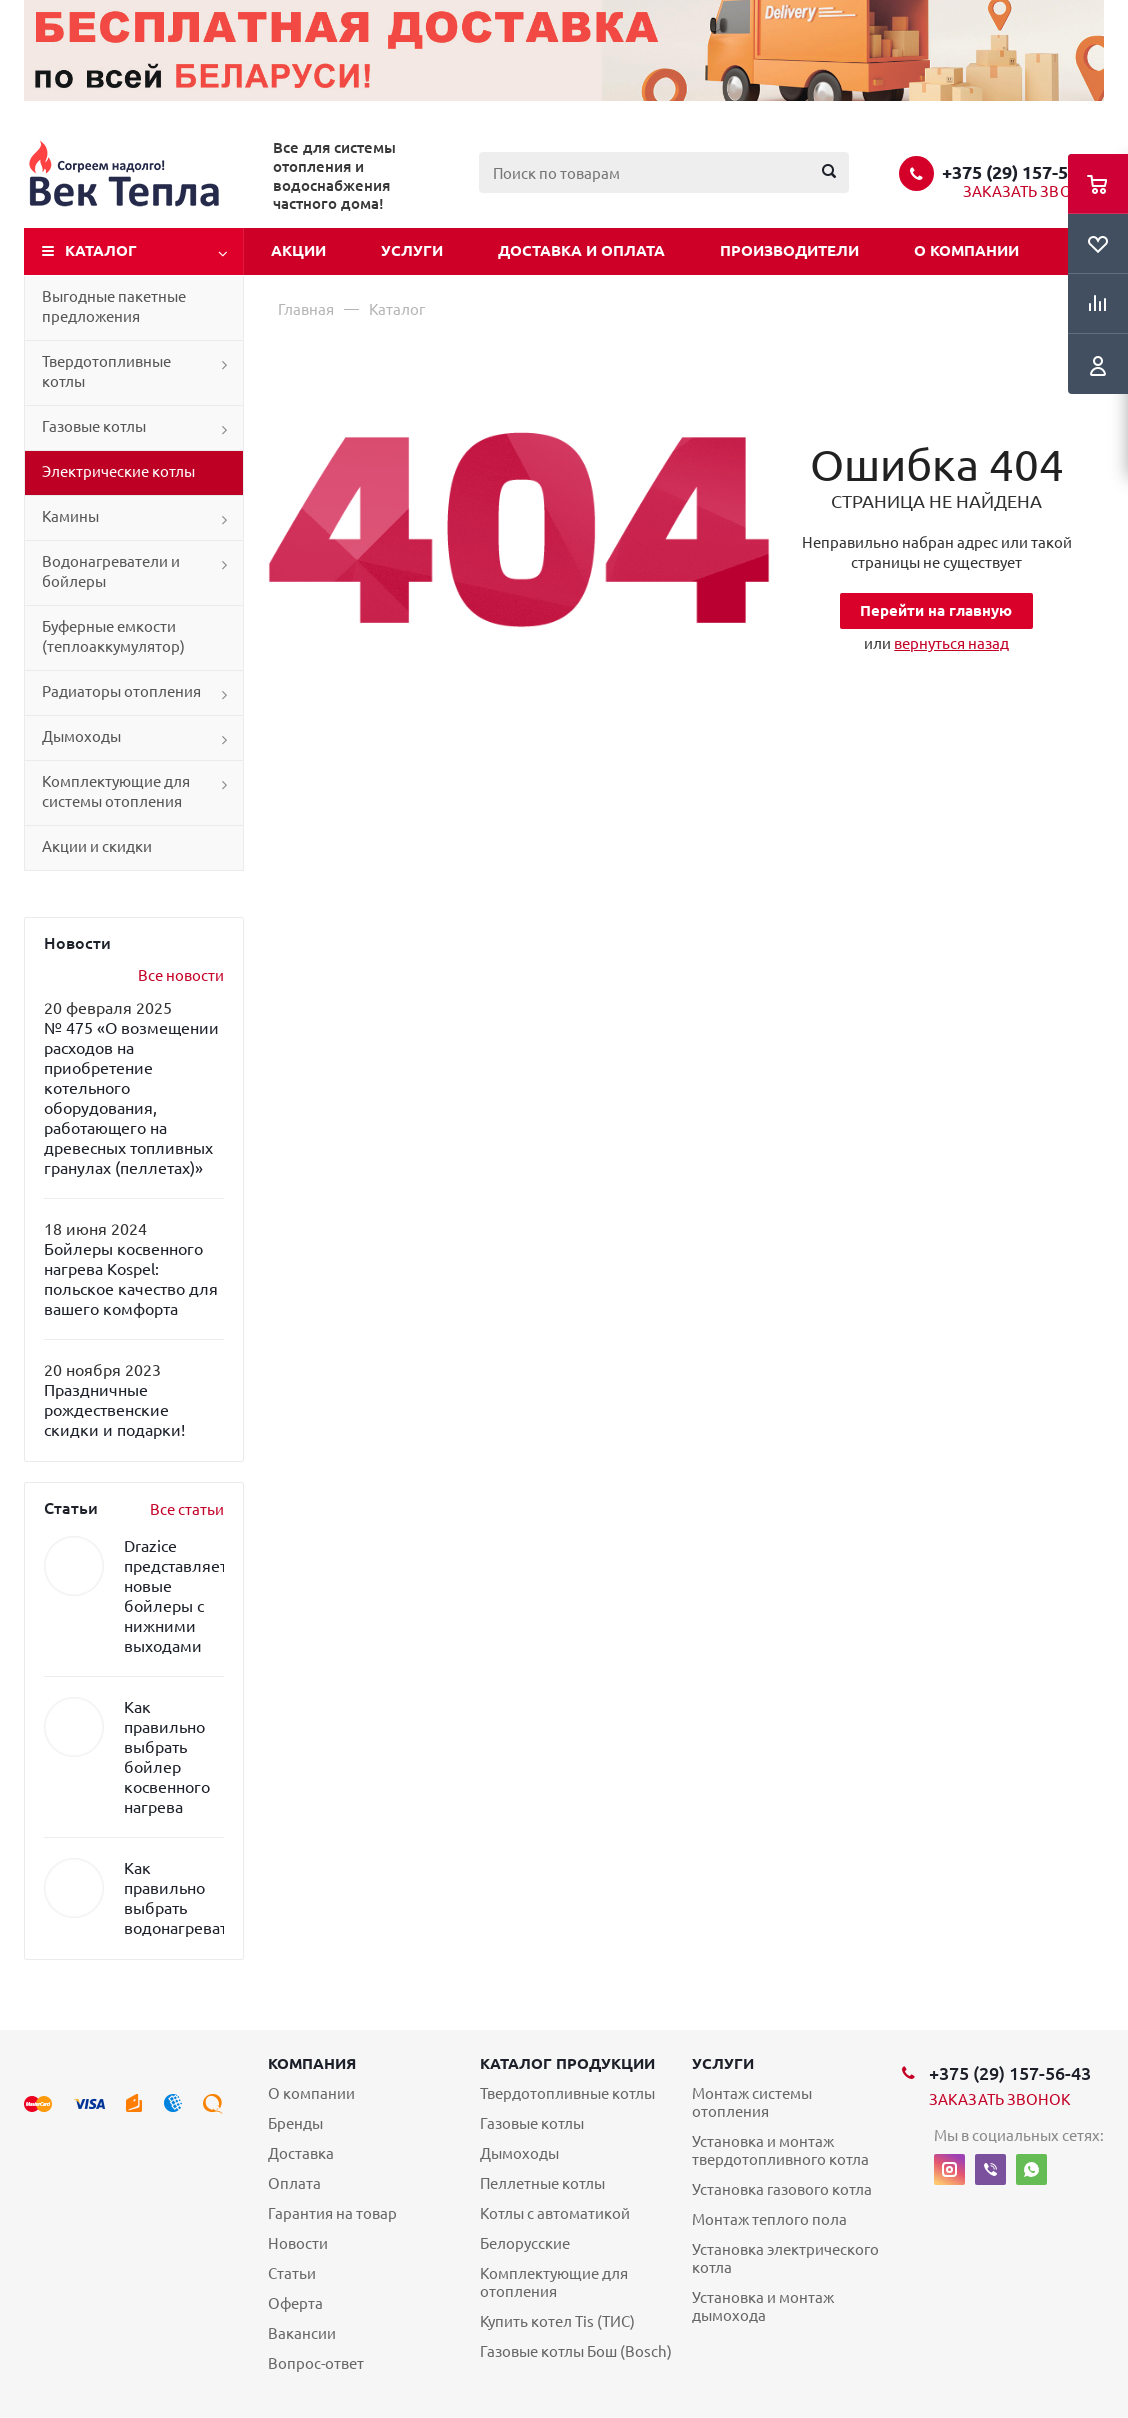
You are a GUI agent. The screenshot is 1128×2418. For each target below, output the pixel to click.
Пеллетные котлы (542, 2183)
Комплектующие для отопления (554, 2282)
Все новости (181, 975)
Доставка (301, 2153)
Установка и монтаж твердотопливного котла (780, 2150)
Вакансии (302, 2333)
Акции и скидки (97, 846)
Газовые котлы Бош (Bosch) (576, 2351)
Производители (789, 250)
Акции (298, 250)
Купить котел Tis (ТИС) (557, 2321)
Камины (70, 516)
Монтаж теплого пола (769, 2219)
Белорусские (525, 2243)
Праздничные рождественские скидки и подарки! (114, 1410)
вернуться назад (951, 643)
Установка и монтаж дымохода (763, 2306)
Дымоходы (81, 736)
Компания (312, 2063)
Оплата (294, 2183)
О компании (966, 250)
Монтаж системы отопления (752, 2102)
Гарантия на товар (332, 2213)
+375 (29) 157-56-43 (1023, 172)
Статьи (292, 2273)
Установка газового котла (782, 2189)
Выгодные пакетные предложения (114, 306)
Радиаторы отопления (121, 691)
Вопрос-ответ (316, 2363)
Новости (298, 2243)
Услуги (412, 250)
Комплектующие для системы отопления (116, 791)
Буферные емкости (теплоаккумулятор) (113, 636)
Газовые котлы (94, 426)
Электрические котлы (118, 471)
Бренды (295, 2123)
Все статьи (187, 1509)
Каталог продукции (567, 2063)
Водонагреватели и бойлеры (111, 571)
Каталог (101, 250)
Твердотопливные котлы (106, 371)
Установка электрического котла (785, 2258)
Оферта (295, 2303)
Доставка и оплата (581, 250)
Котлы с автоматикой (555, 2213)
